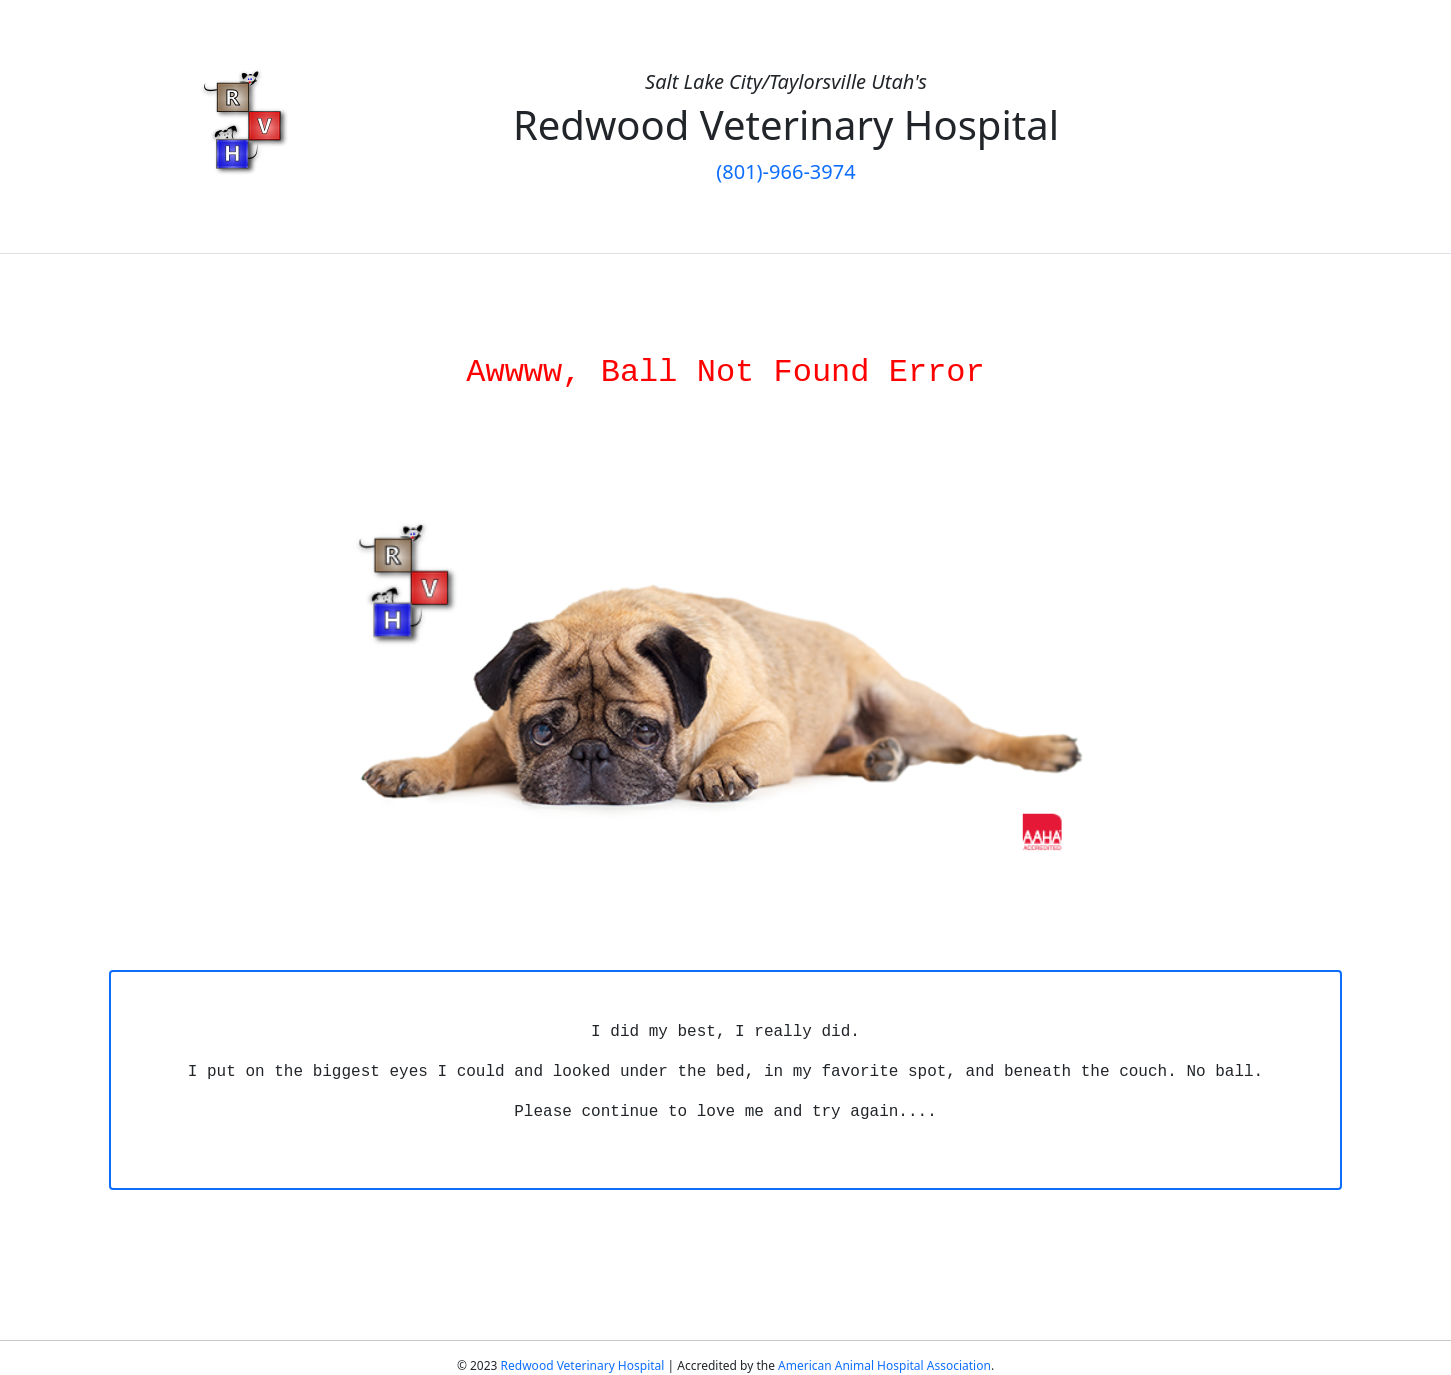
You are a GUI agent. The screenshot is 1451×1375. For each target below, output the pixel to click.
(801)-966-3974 (785, 171)
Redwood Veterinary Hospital (583, 1365)
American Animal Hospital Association (884, 1365)
